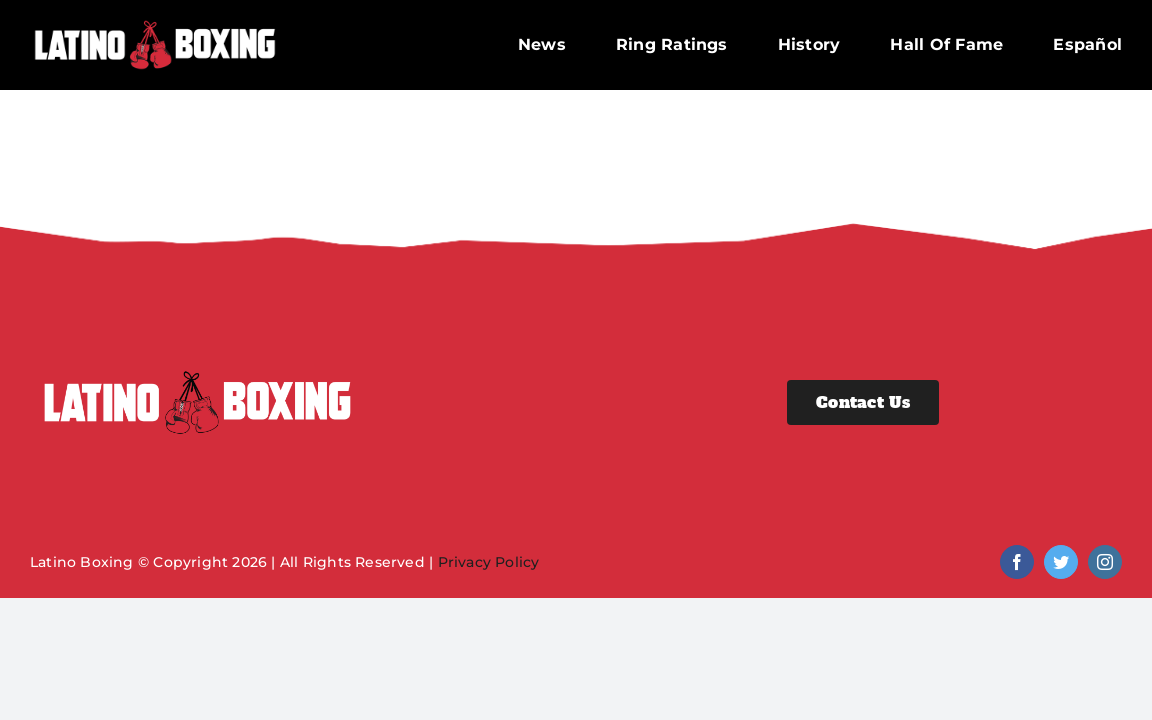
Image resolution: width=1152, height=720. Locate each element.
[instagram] (1105, 562)
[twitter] (1061, 562)
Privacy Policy (489, 562)
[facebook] (1017, 562)
